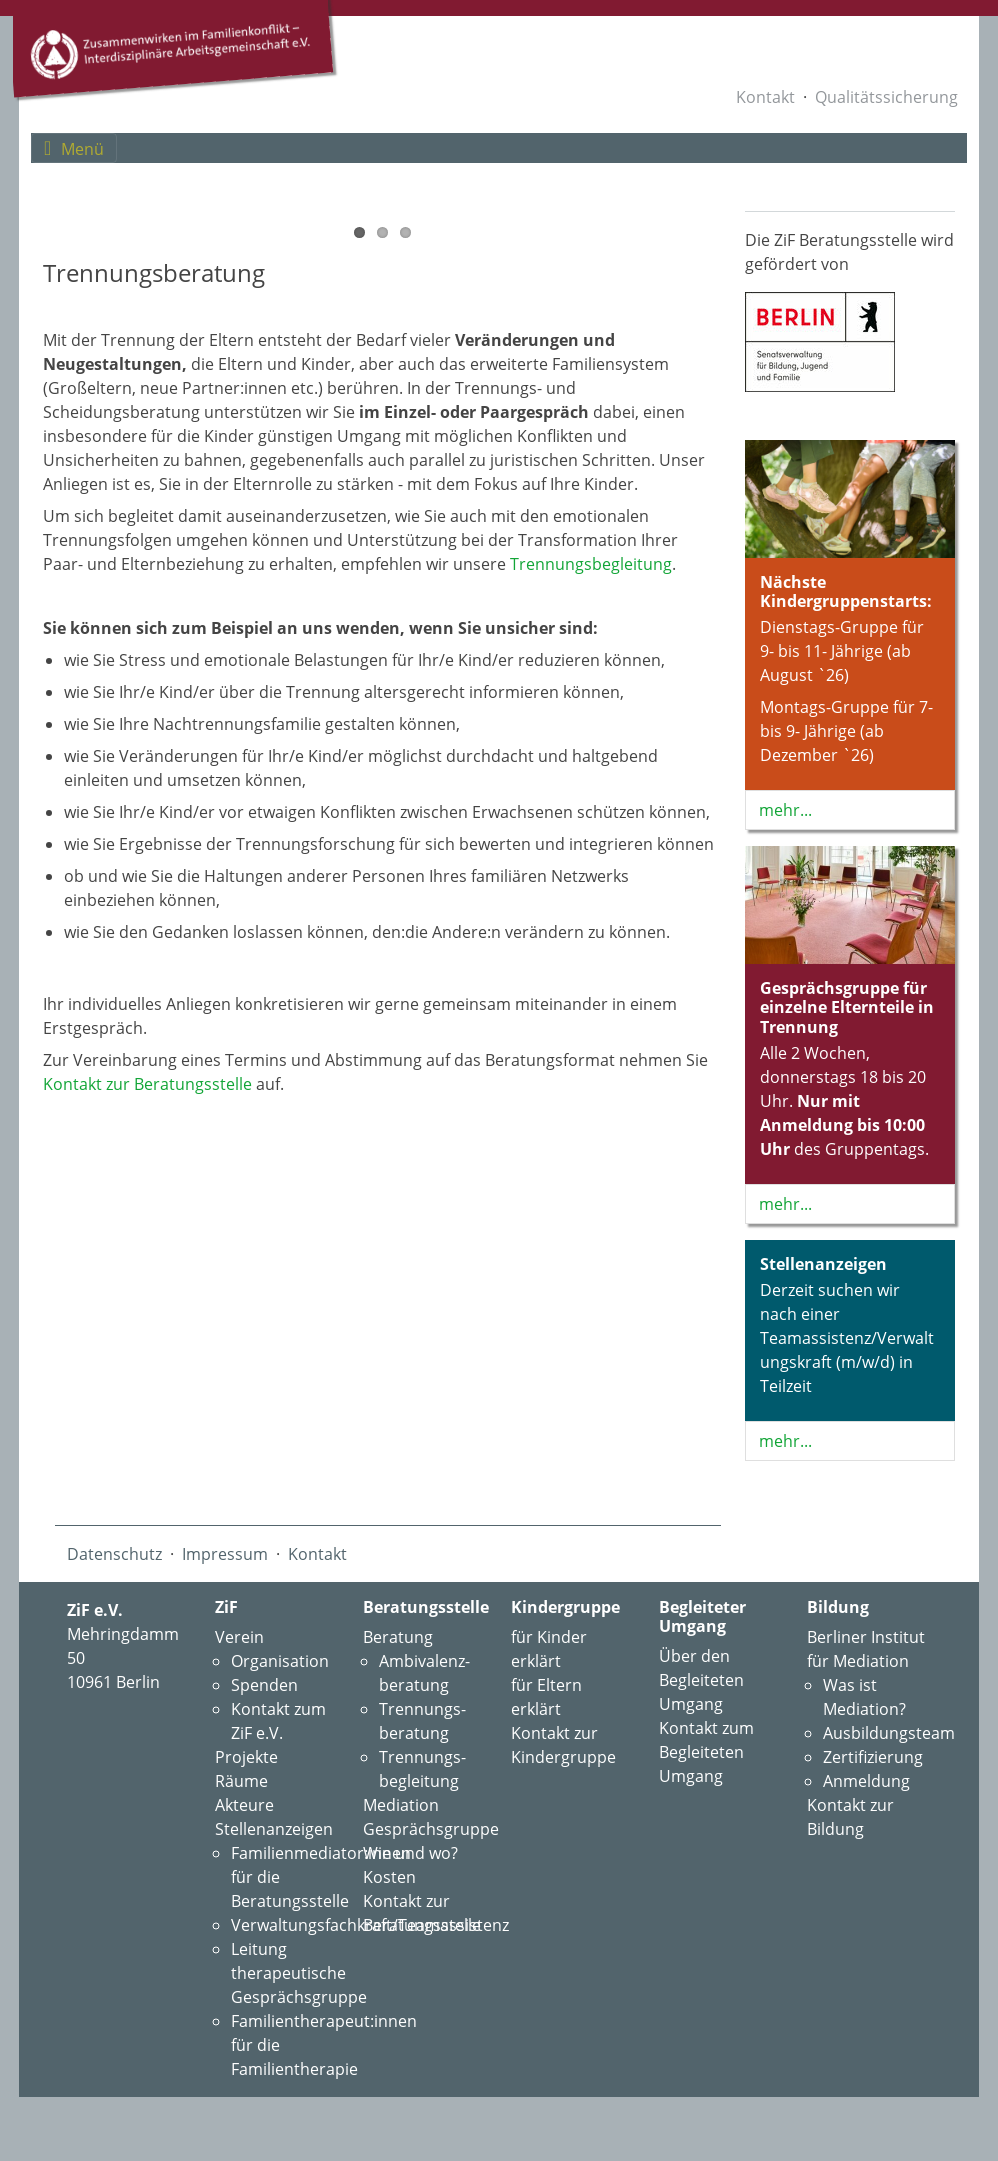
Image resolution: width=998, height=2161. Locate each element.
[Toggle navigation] (74, 148)
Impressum (225, 1602)
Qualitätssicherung (886, 97)
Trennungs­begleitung (591, 945)
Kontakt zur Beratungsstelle (147, 1465)
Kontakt (765, 97)
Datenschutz (114, 1602)
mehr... (785, 810)
